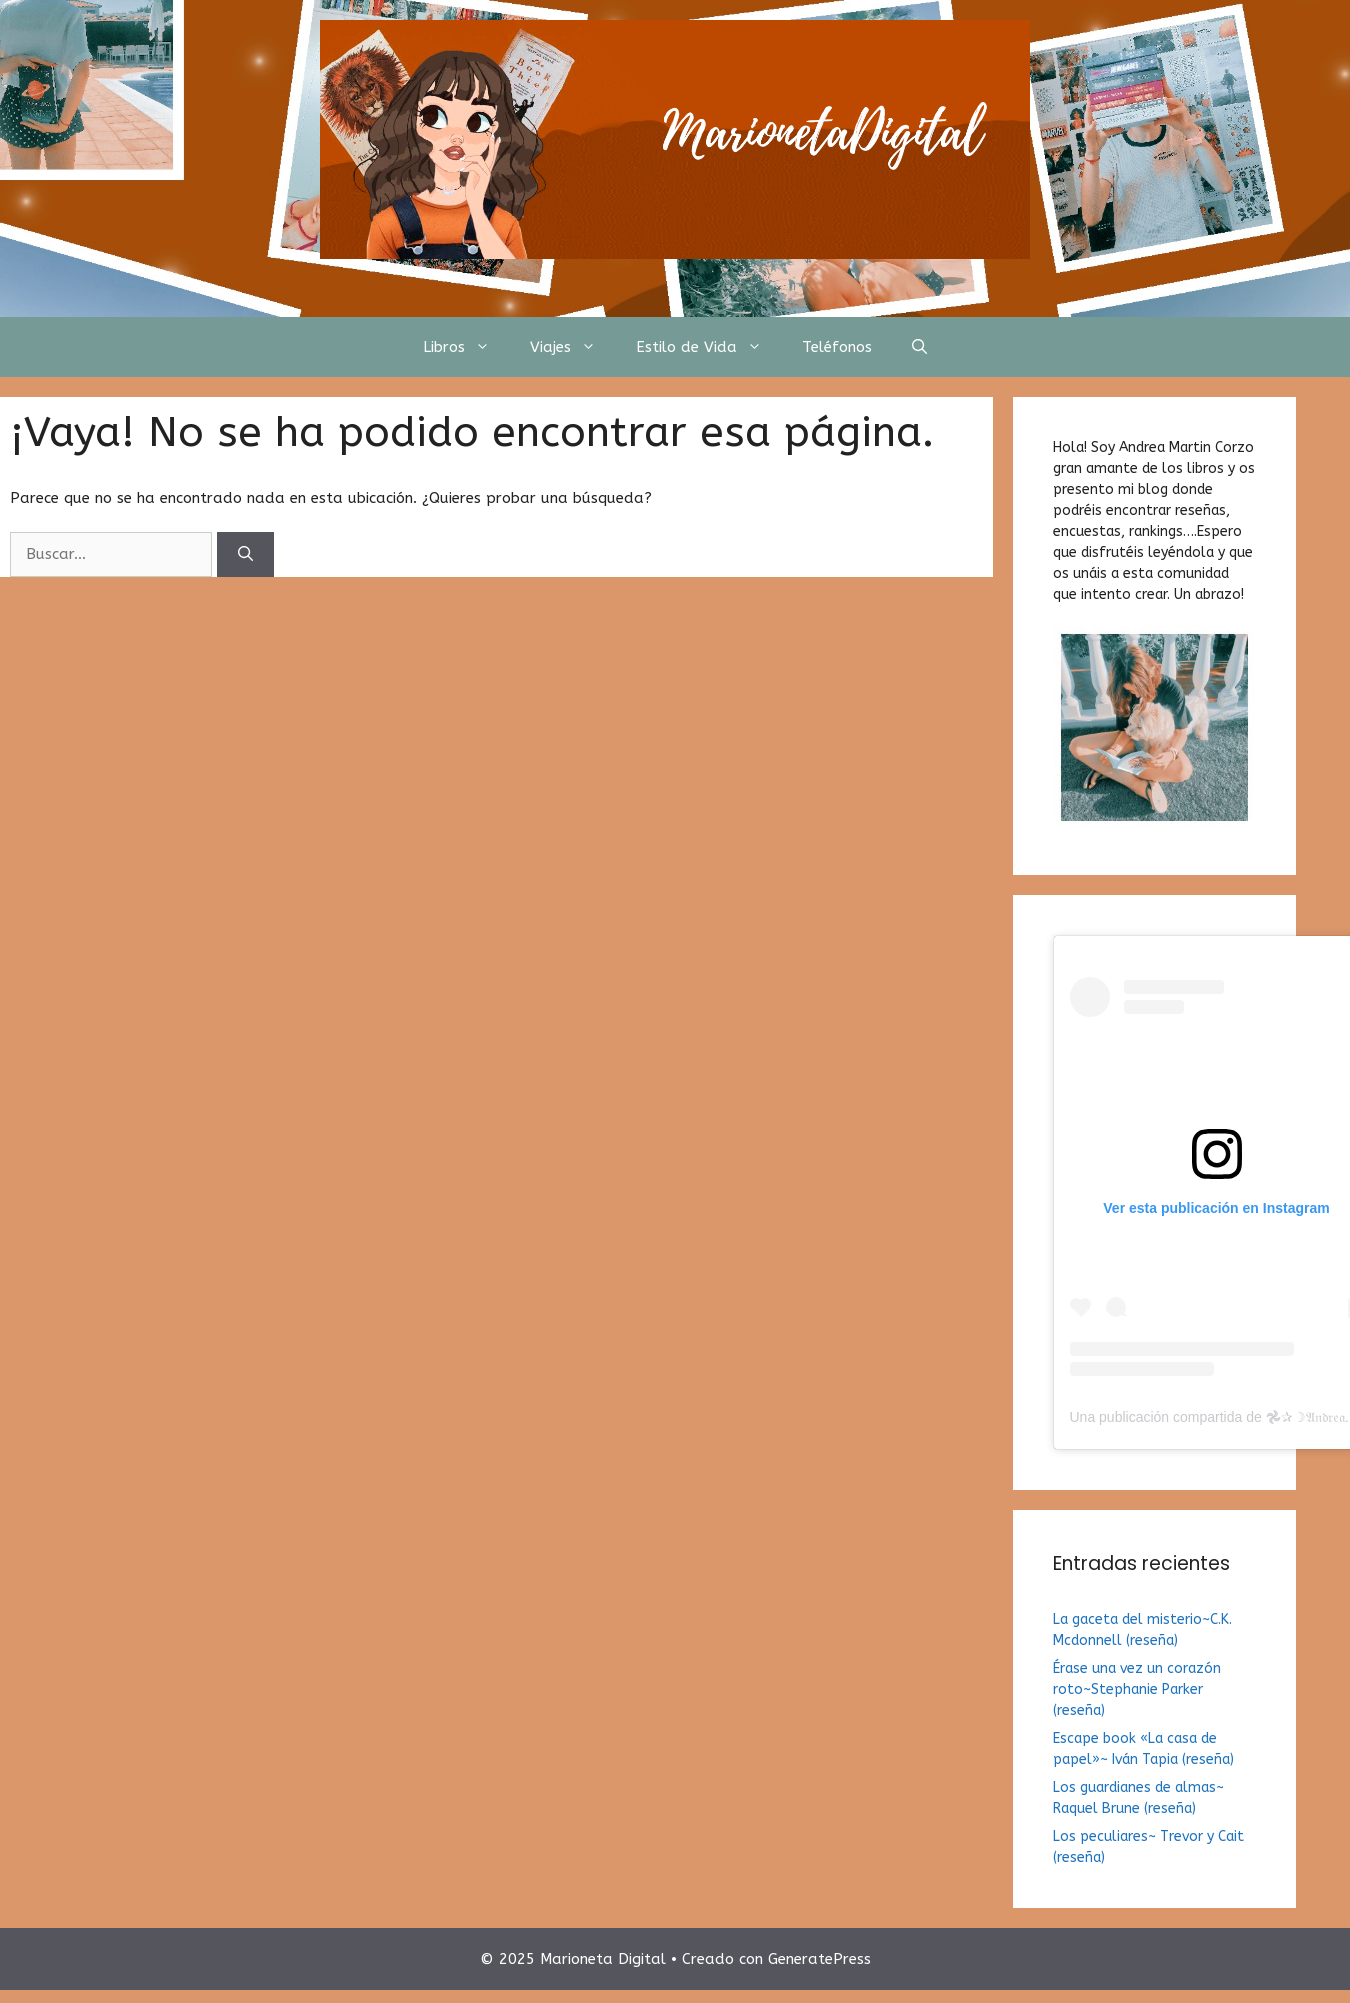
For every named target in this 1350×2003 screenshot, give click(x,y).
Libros (466, 347)
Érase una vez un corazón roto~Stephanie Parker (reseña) (1137, 1689)
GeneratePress (819, 1959)
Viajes (573, 347)
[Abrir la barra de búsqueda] (919, 347)
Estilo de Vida (709, 347)
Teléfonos (837, 347)
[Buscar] (245, 554)
